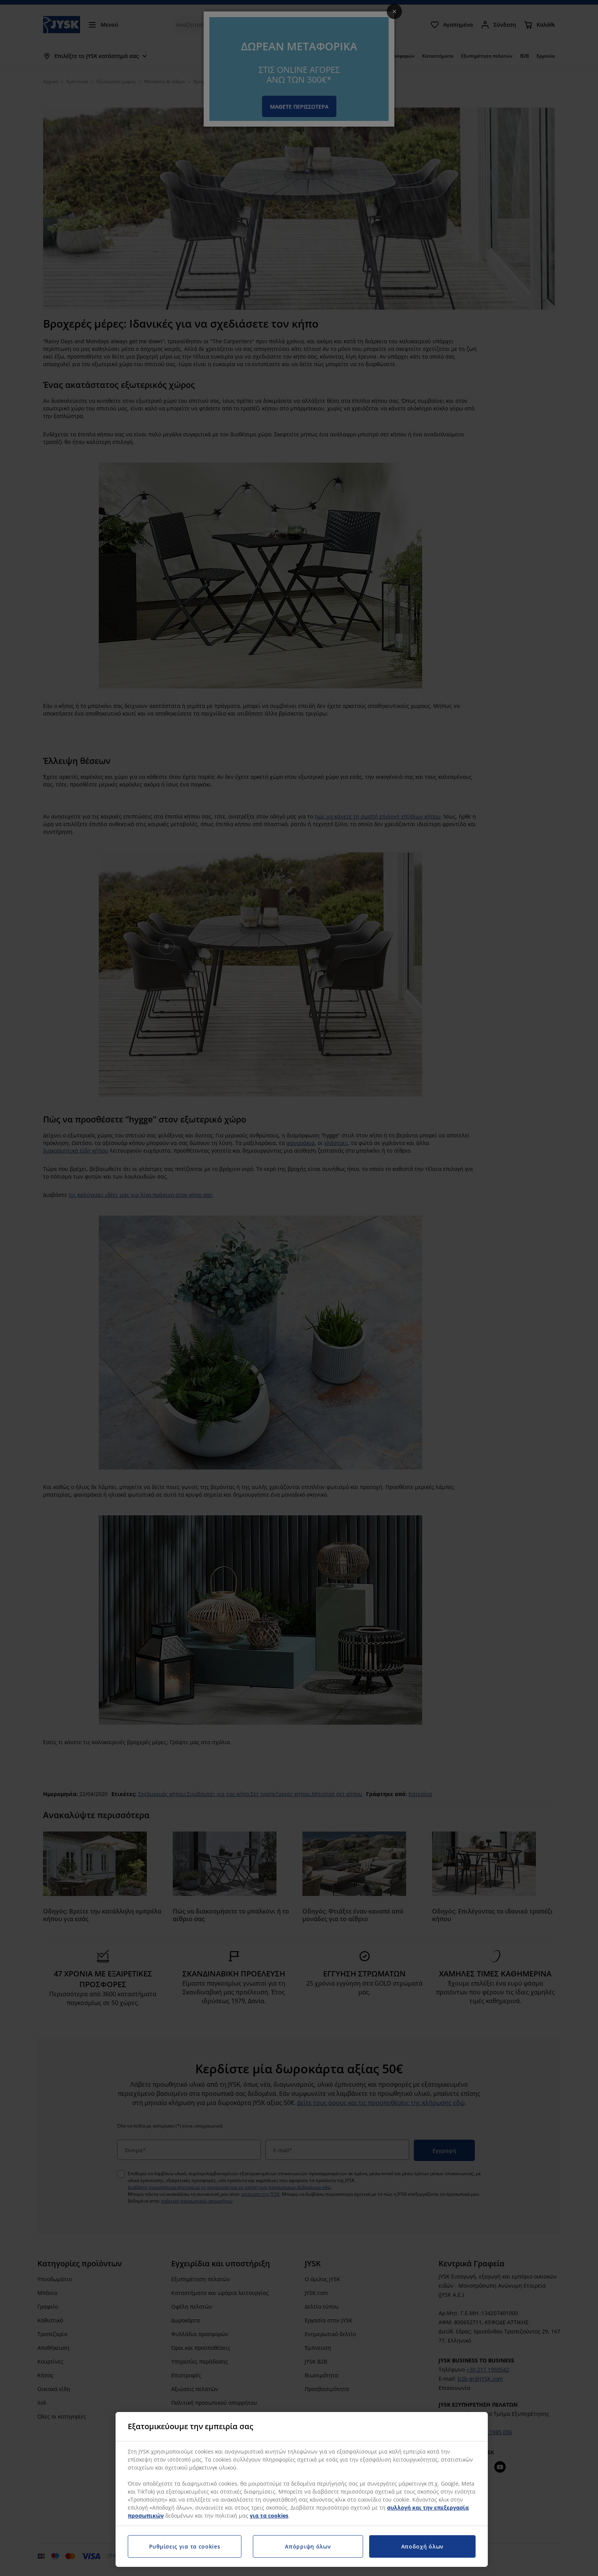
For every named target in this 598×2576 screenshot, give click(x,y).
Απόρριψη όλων (308, 2546)
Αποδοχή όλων (422, 2546)
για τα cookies (269, 2515)
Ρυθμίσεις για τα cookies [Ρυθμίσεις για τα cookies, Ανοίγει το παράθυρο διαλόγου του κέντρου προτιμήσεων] (184, 2546)
